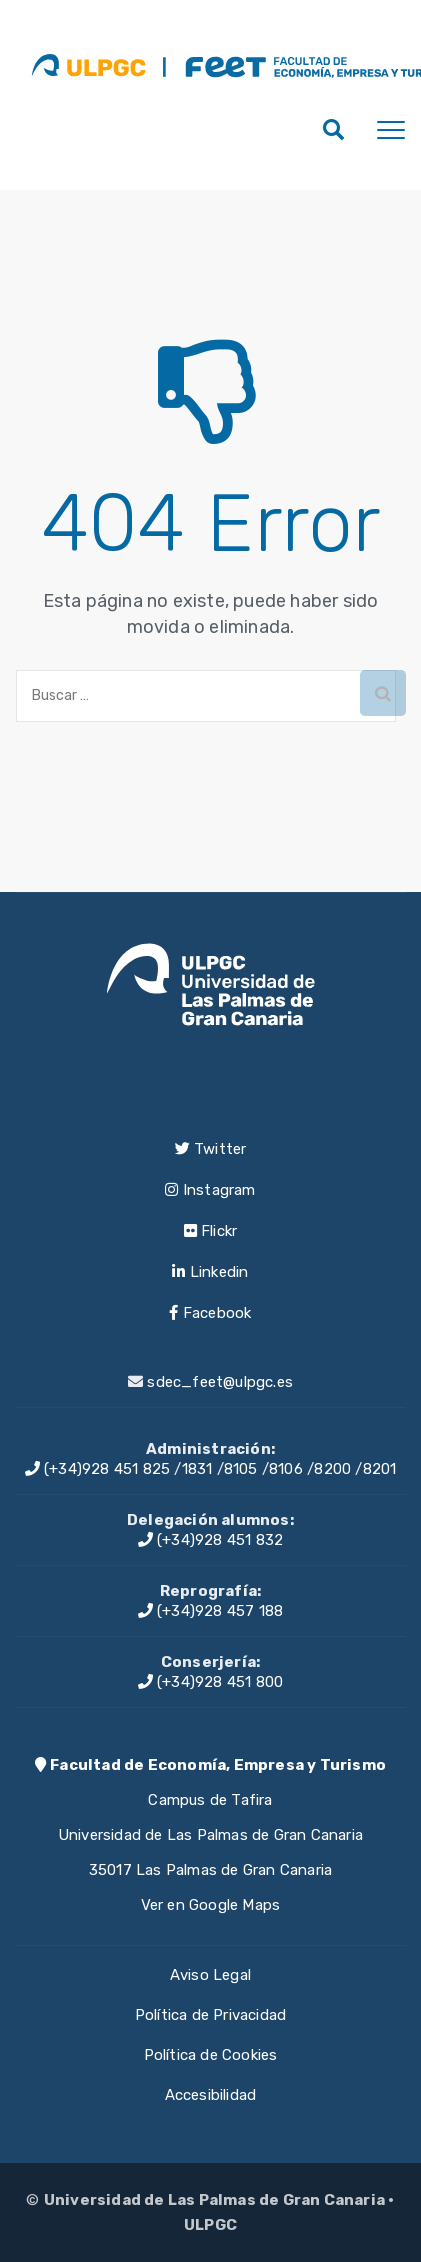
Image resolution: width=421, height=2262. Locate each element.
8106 (286, 1469)
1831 (197, 1469)
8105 (241, 1469)
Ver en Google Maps (211, 1905)
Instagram (210, 1190)
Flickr (211, 1231)
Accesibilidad (211, 2095)
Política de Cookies (211, 2055)
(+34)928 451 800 (211, 1682)
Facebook (210, 1313)
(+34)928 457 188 (211, 1611)
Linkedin (210, 1272)
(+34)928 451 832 (211, 1540)
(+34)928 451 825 (98, 1469)
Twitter (211, 1149)
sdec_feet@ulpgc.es (220, 1382)
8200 (332, 1469)
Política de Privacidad (210, 2015)
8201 (380, 1469)
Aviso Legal (210, 1975)
